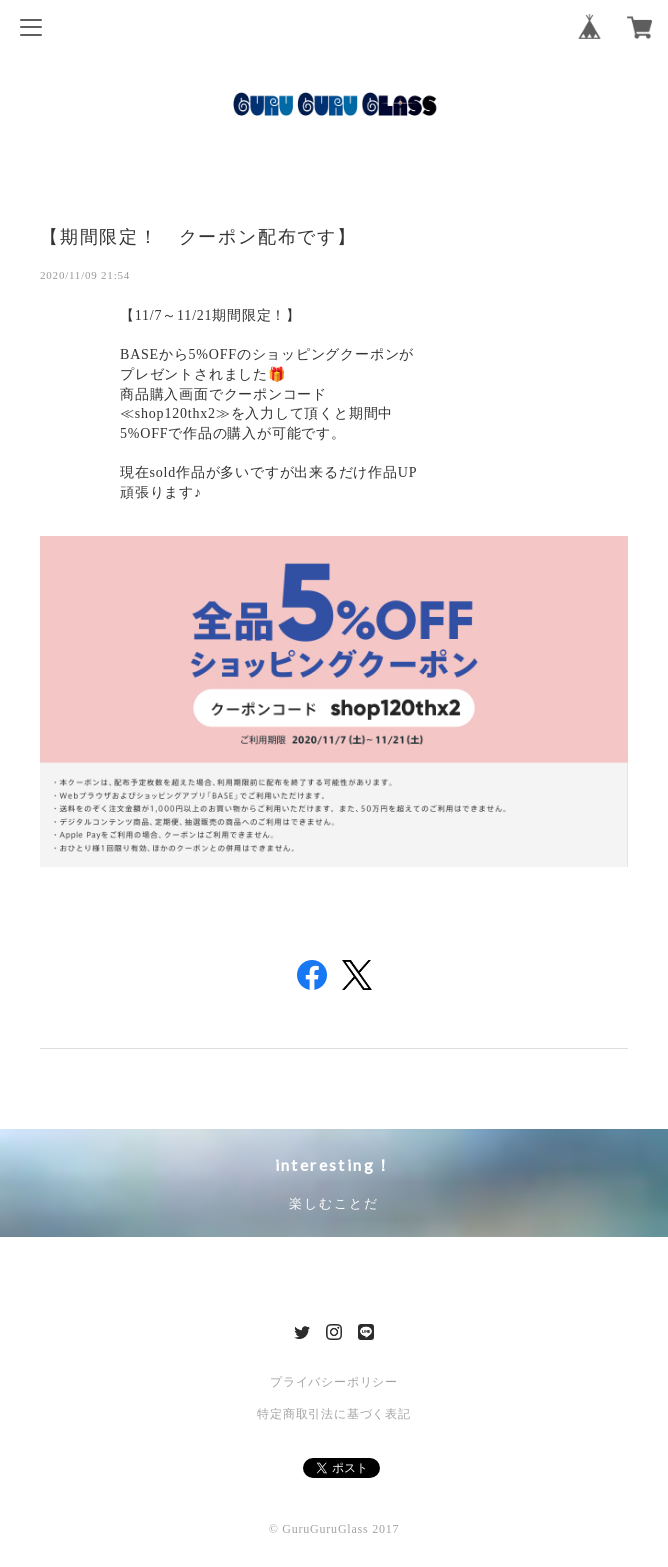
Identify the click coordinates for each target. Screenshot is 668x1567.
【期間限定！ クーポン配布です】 (198, 236)
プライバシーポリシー (334, 1382)
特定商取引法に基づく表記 (333, 1414)
